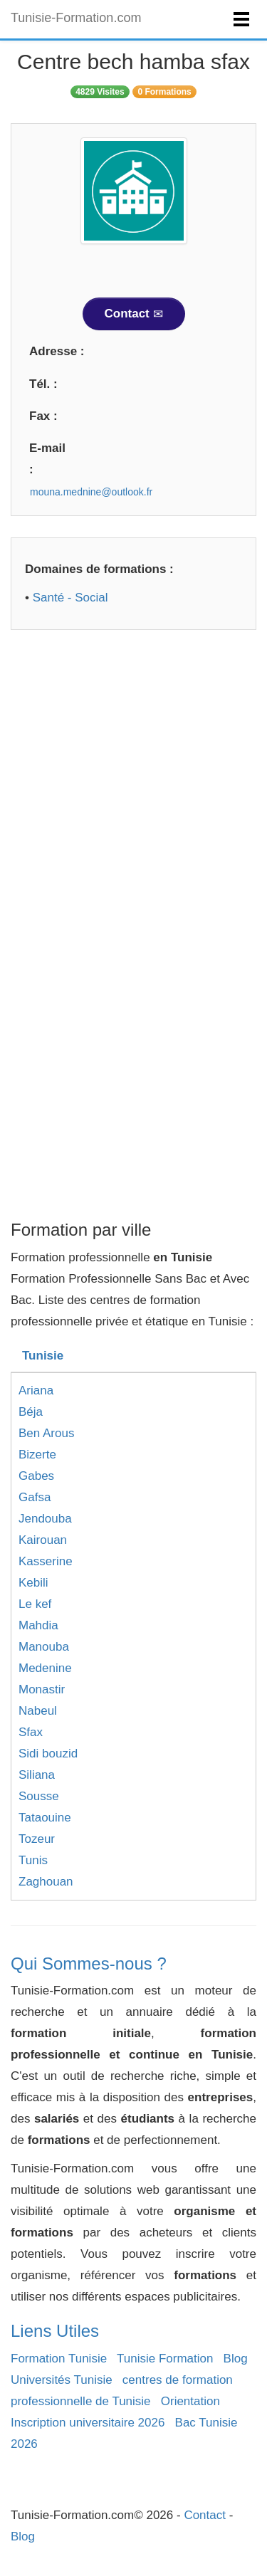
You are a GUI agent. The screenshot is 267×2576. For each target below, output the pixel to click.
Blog (236, 2358)
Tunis (33, 1860)
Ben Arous (46, 1433)
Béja (31, 1412)
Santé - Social (70, 597)
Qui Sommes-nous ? (89, 1963)
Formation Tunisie (59, 2358)
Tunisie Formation (165, 2358)
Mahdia (38, 1625)
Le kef (35, 1604)
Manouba (44, 1647)
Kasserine (46, 1561)
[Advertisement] (133, 784)
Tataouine (45, 1817)
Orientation (190, 2401)
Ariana (36, 1390)
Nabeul (38, 1711)
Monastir (42, 1689)
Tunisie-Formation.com (76, 18)
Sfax (31, 1732)
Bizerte (37, 1454)
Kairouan (43, 1540)
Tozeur (37, 1839)
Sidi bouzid (48, 1753)
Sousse (39, 1796)
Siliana (37, 1775)
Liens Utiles (55, 2330)
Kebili (33, 1582)
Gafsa (35, 1497)
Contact (134, 313)
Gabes (36, 1476)
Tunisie (42, 1355)
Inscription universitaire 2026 (87, 2422)
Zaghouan (46, 1881)
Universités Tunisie (61, 2380)
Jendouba (45, 1518)
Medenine (45, 1668)
